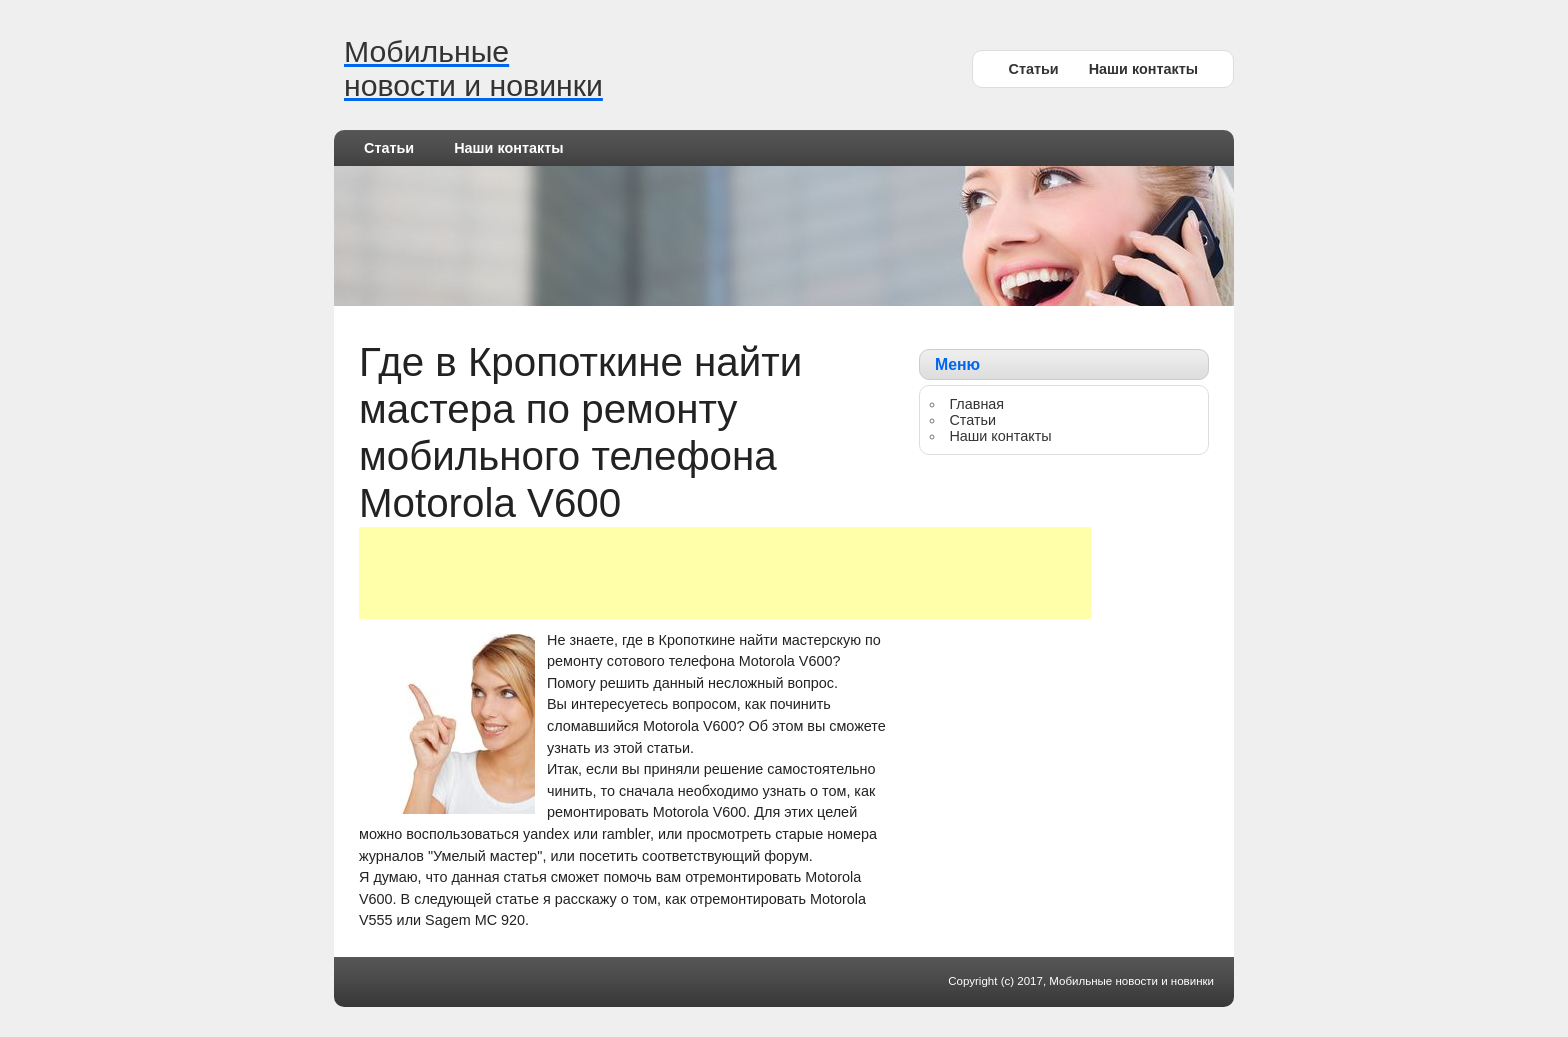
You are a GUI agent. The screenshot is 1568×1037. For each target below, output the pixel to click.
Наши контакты (1143, 69)
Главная (976, 404)
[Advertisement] (725, 573)
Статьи (1033, 69)
